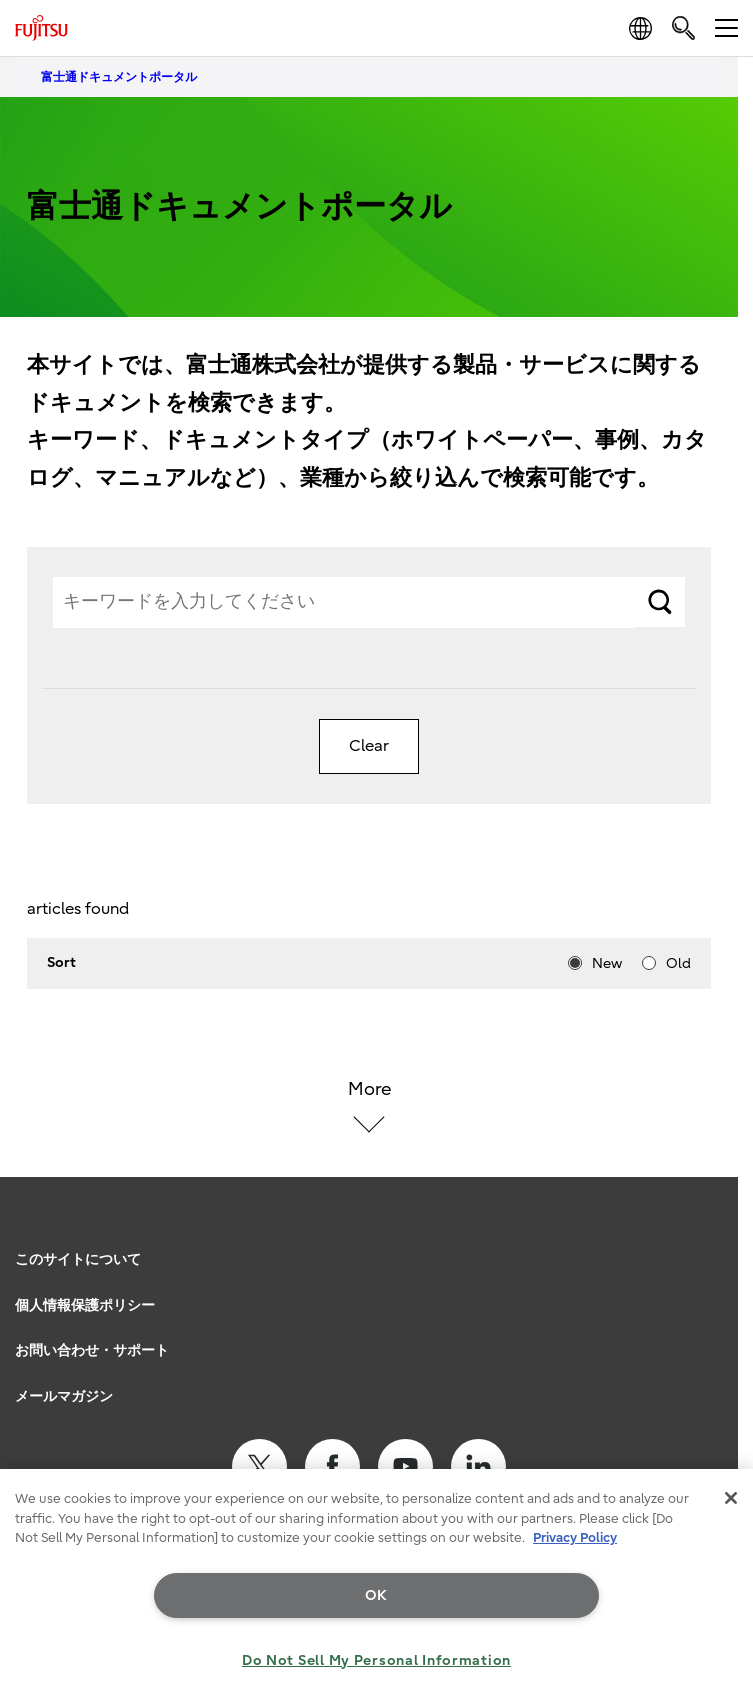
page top (718, 1233)
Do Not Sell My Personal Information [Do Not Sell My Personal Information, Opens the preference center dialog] (376, 1660)
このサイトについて (78, 1259)
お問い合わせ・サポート (92, 1350)
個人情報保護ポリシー (85, 1305)
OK (376, 1595)
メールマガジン (64, 1396)
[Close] (731, 1498)
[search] (683, 27)
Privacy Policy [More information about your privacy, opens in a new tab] (575, 1537)
